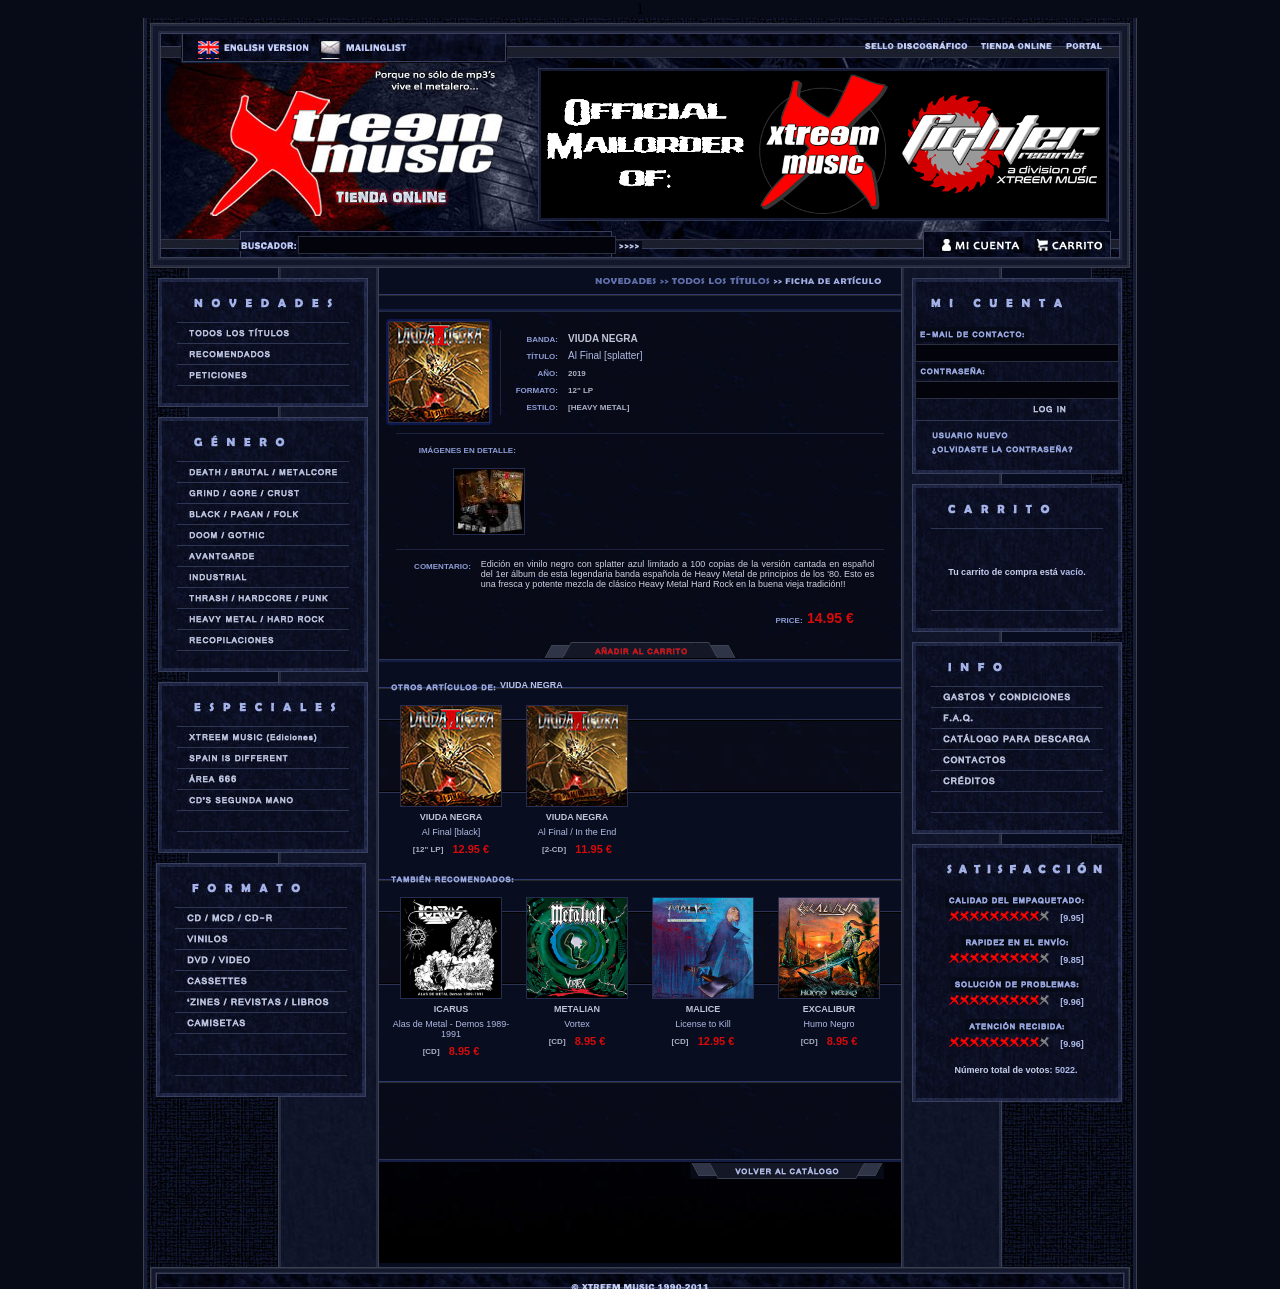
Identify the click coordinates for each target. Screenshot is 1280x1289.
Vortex (577, 1024)
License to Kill (703, 1024)
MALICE (703, 1009)
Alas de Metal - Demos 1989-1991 (451, 1029)
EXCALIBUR (829, 1009)
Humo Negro (828, 1024)
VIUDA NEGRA (451, 817)
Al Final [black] (451, 832)
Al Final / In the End (577, 832)
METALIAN (577, 1009)
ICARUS (451, 1009)
